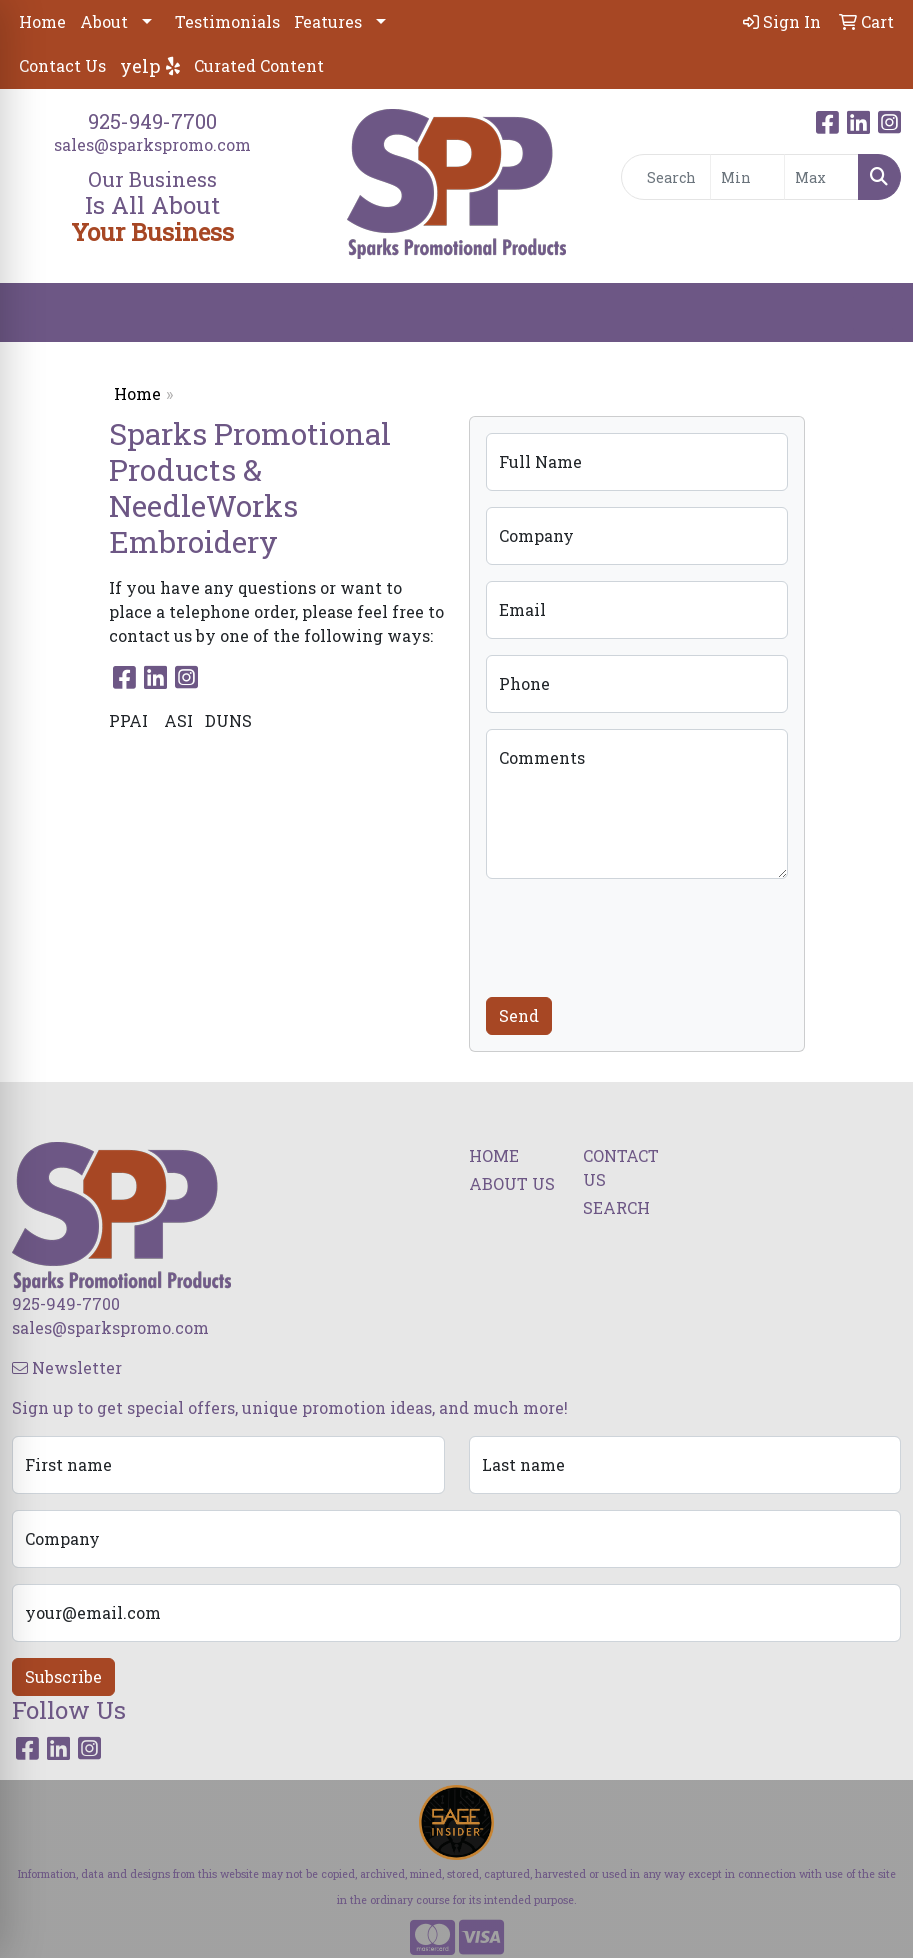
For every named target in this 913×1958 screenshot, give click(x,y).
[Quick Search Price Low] (747, 177)
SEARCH (616, 1207)
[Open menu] (873, 313)
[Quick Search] (666, 177)
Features (328, 21)
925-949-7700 (152, 121)
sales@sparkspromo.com (152, 144)
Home (42, 21)
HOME (494, 1155)
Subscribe (63, 1676)
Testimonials (227, 21)
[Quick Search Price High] (821, 177)
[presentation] (638, 934)
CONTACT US (621, 1167)
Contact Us (62, 65)
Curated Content (259, 65)
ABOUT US (512, 1183)
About (104, 21)
